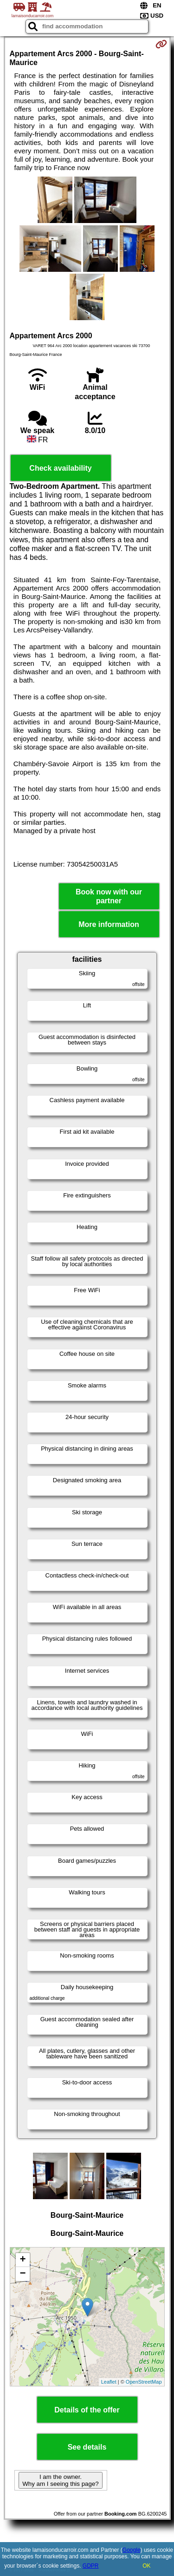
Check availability (60, 468)
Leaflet (108, 2382)
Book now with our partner (109, 896)
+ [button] (22, 2260)
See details (87, 2447)
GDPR (91, 2566)
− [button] (22, 2274)
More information (108, 924)
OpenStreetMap (144, 2382)
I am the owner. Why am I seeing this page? (60, 2480)
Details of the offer (86, 2410)
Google (131, 2550)
